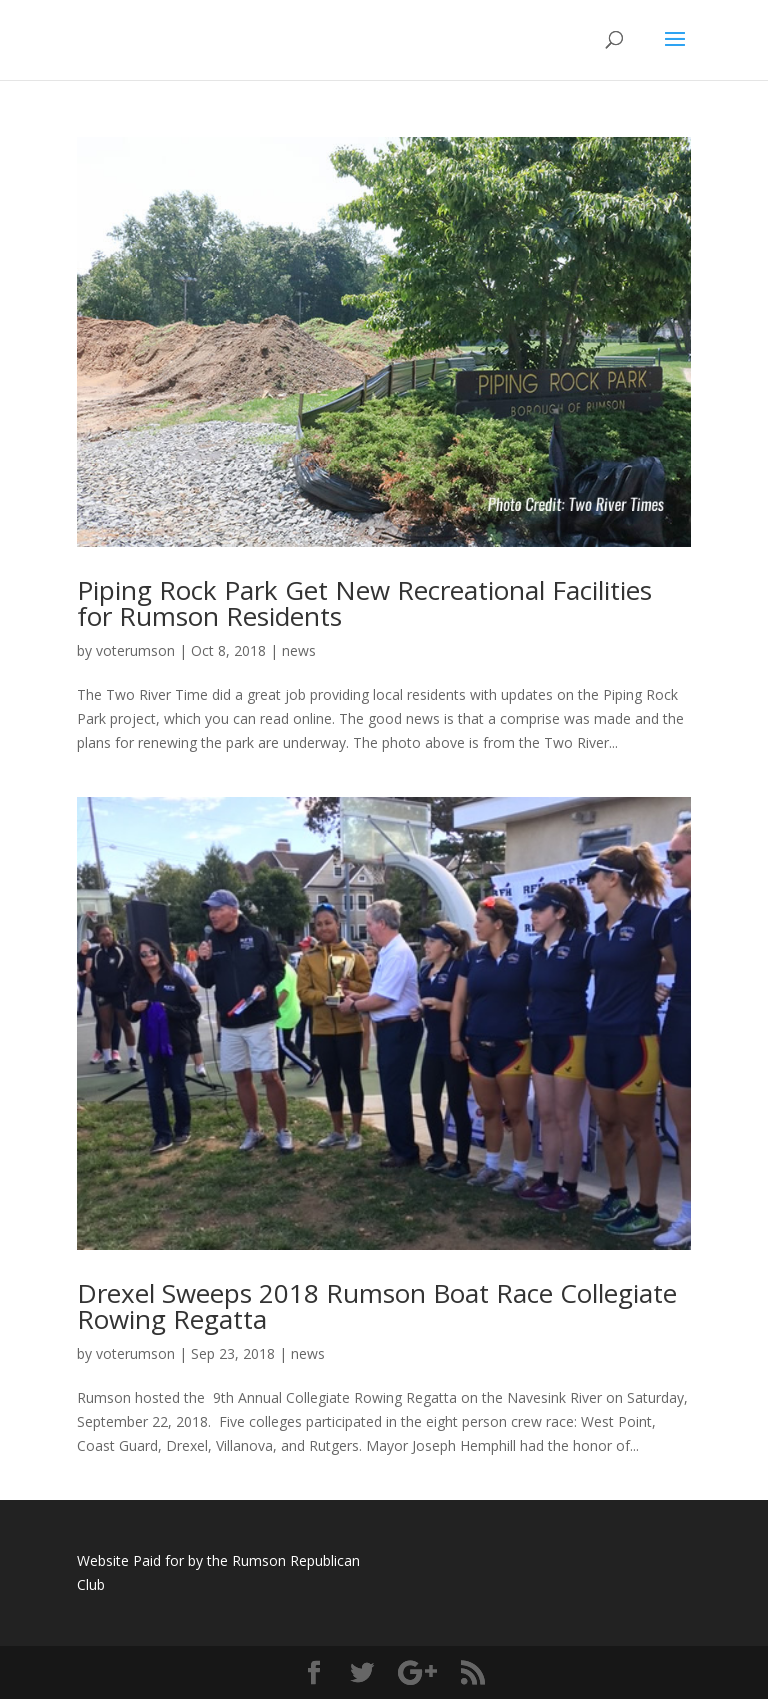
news (299, 650)
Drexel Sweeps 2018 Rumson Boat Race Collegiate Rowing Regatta (377, 1306)
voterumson (135, 650)
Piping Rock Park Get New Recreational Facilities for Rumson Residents (364, 603)
